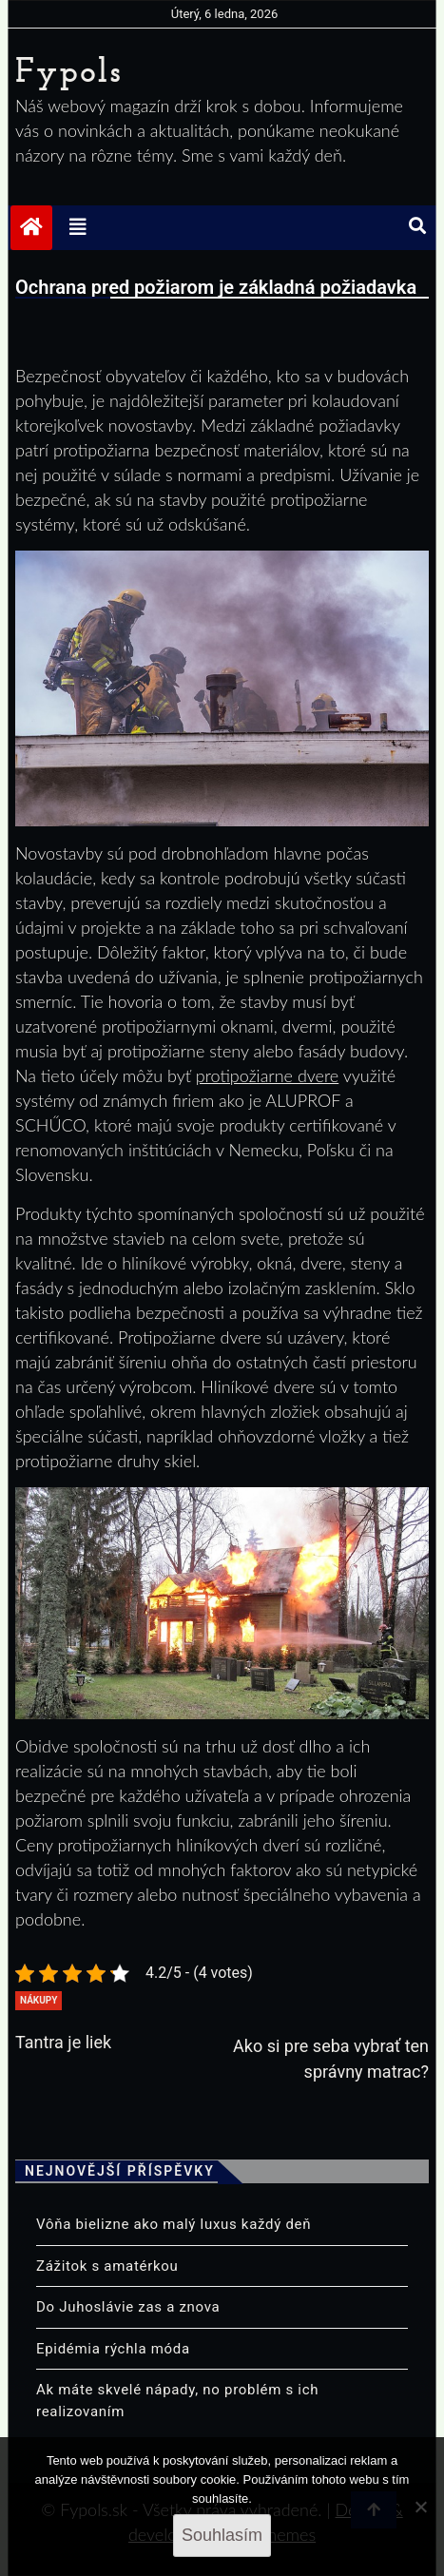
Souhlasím (222, 2535)
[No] (420, 2506)
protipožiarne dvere (267, 1075)
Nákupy (38, 2000)
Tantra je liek (63, 2042)
